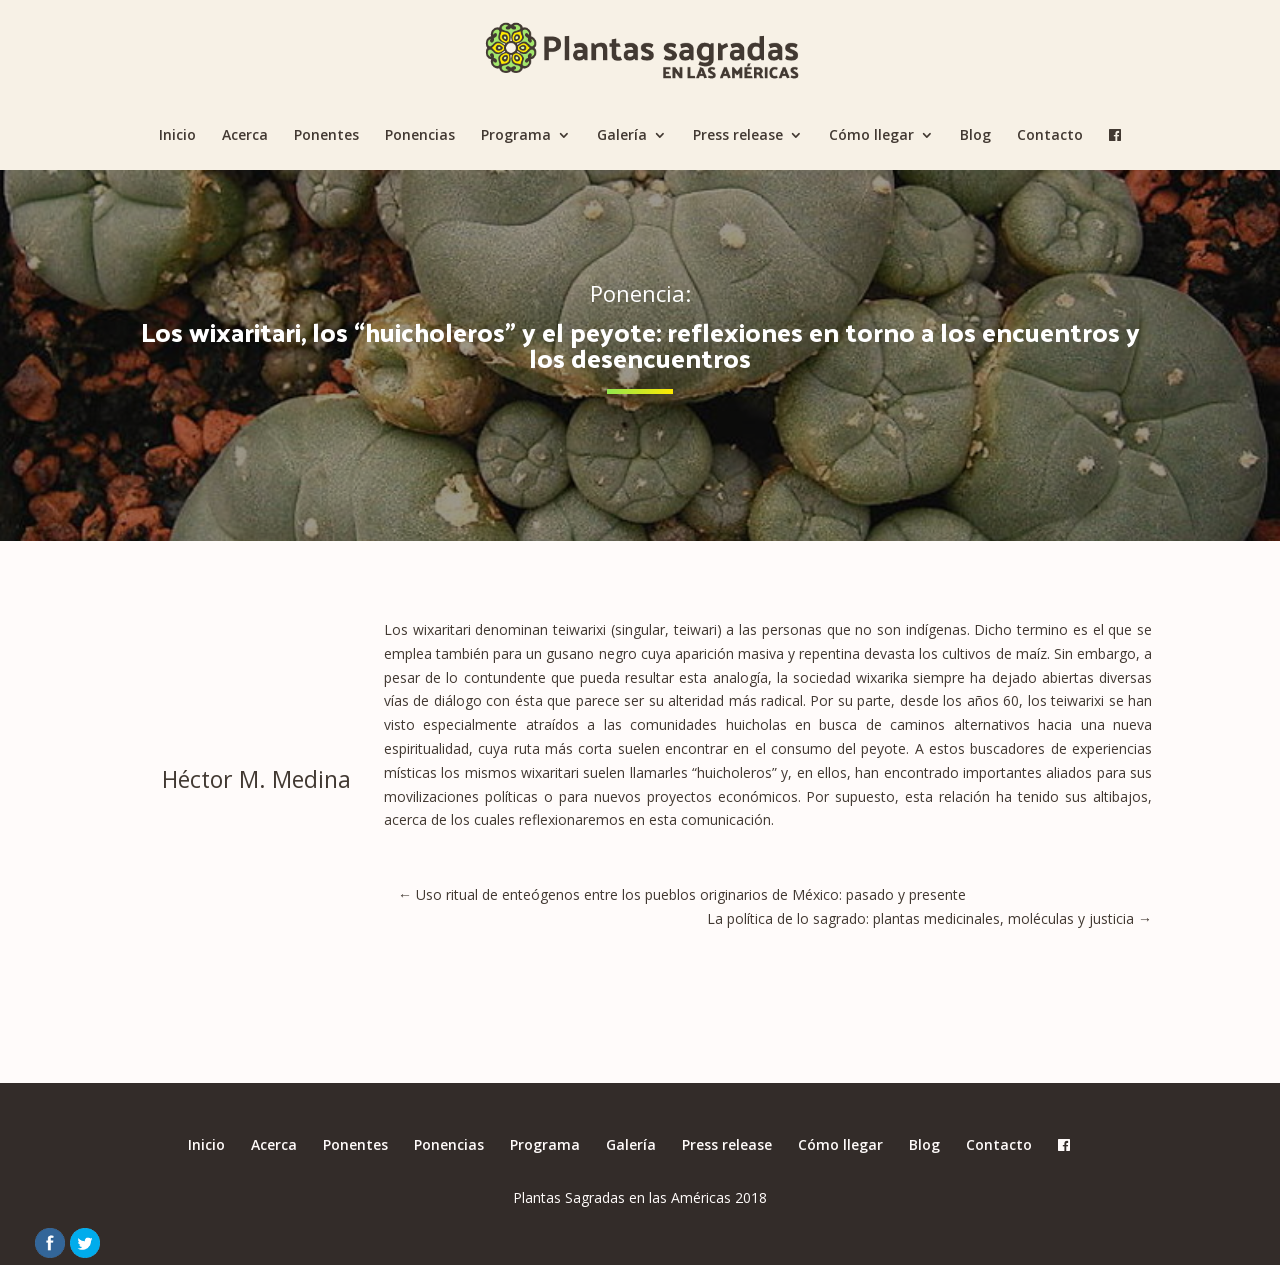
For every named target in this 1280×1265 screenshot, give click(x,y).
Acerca (245, 136)
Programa (516, 136)
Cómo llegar (871, 136)
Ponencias (420, 136)
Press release (738, 136)
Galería (622, 136)
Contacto (1050, 136)
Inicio (177, 136)
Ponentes (326, 136)
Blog (975, 136)
